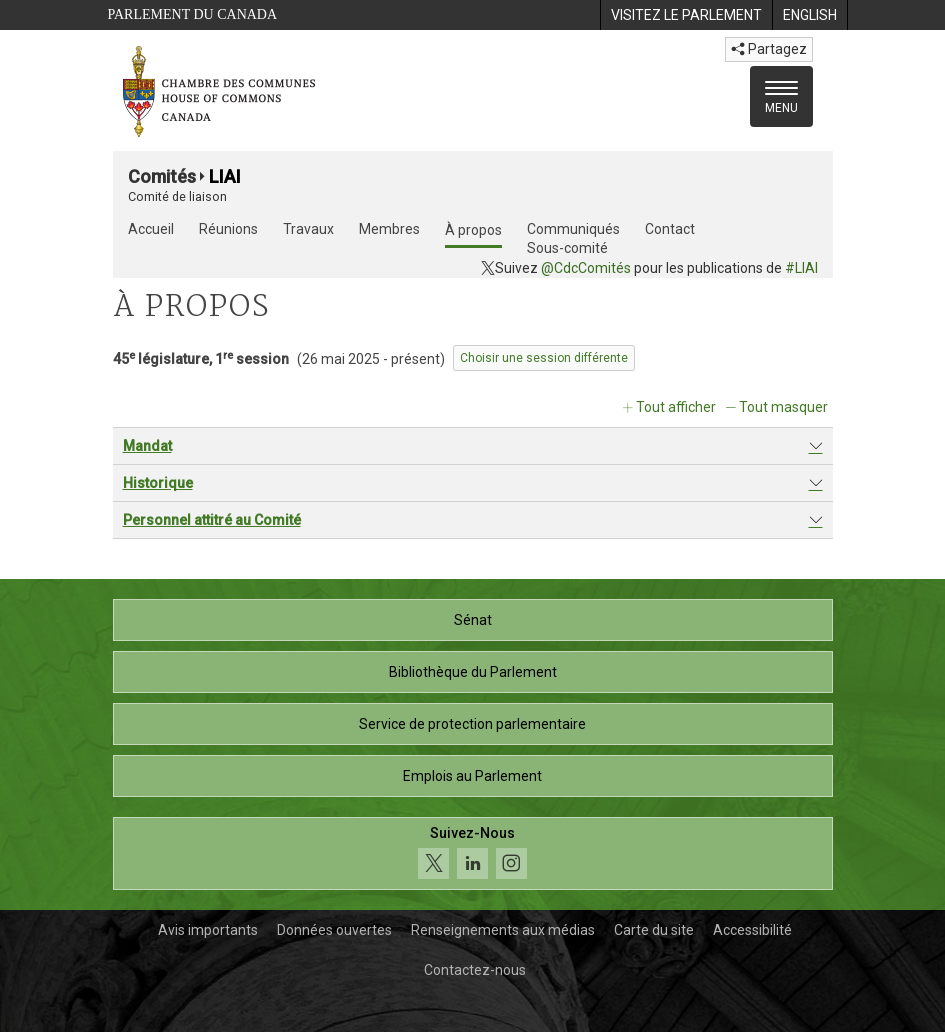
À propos (473, 230)
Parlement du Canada (193, 14)
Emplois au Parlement (472, 776)
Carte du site (654, 930)
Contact (670, 229)
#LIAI (801, 268)
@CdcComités (586, 268)
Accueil (151, 229)
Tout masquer (783, 407)
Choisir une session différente (544, 358)
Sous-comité (567, 248)
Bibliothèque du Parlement (473, 672)
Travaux (308, 229)
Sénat (473, 620)
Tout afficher (676, 407)
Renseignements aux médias (503, 930)
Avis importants (208, 930)
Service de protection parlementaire (472, 724)
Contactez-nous (475, 970)
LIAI (225, 176)
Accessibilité (752, 930)
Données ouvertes (334, 930)
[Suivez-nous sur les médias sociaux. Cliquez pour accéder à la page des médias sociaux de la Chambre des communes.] (473, 853)
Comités (162, 176)
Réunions (228, 229)
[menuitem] (686, 15)
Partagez (769, 49)
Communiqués (573, 229)
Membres (389, 229)
